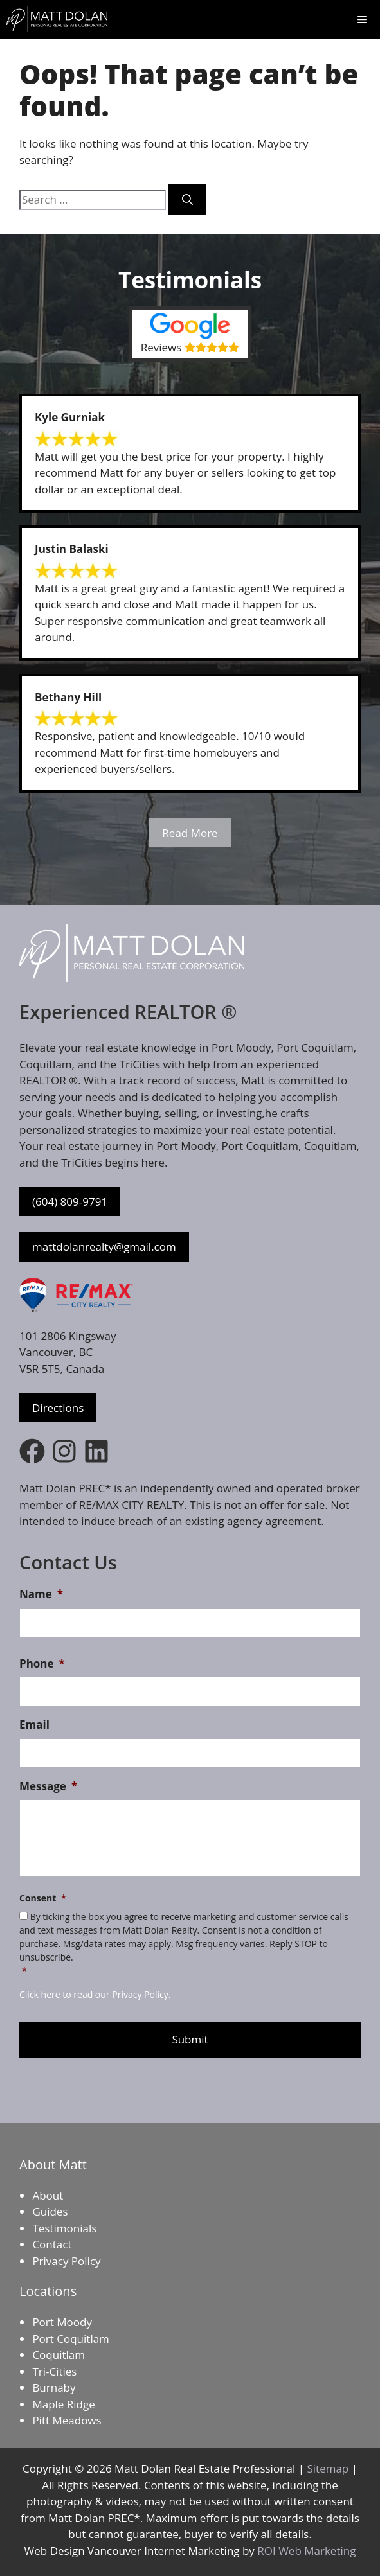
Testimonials (64, 2228)
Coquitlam (58, 2354)
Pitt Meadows (66, 2420)
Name (41, 1594)
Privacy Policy (66, 2261)
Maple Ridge (63, 2404)
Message (48, 1786)
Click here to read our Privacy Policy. (94, 1994)
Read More (189, 832)
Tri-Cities (54, 2371)
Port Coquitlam (70, 2338)
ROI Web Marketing (306, 2550)
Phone (42, 1664)
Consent (42, 1898)
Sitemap (327, 2468)
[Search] (187, 199)
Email (34, 1725)
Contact (51, 2244)
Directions (58, 1407)
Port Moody (62, 2322)
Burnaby (53, 2387)
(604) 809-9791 (69, 1201)
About (47, 2195)
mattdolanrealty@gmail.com (104, 1246)
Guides (50, 2211)
